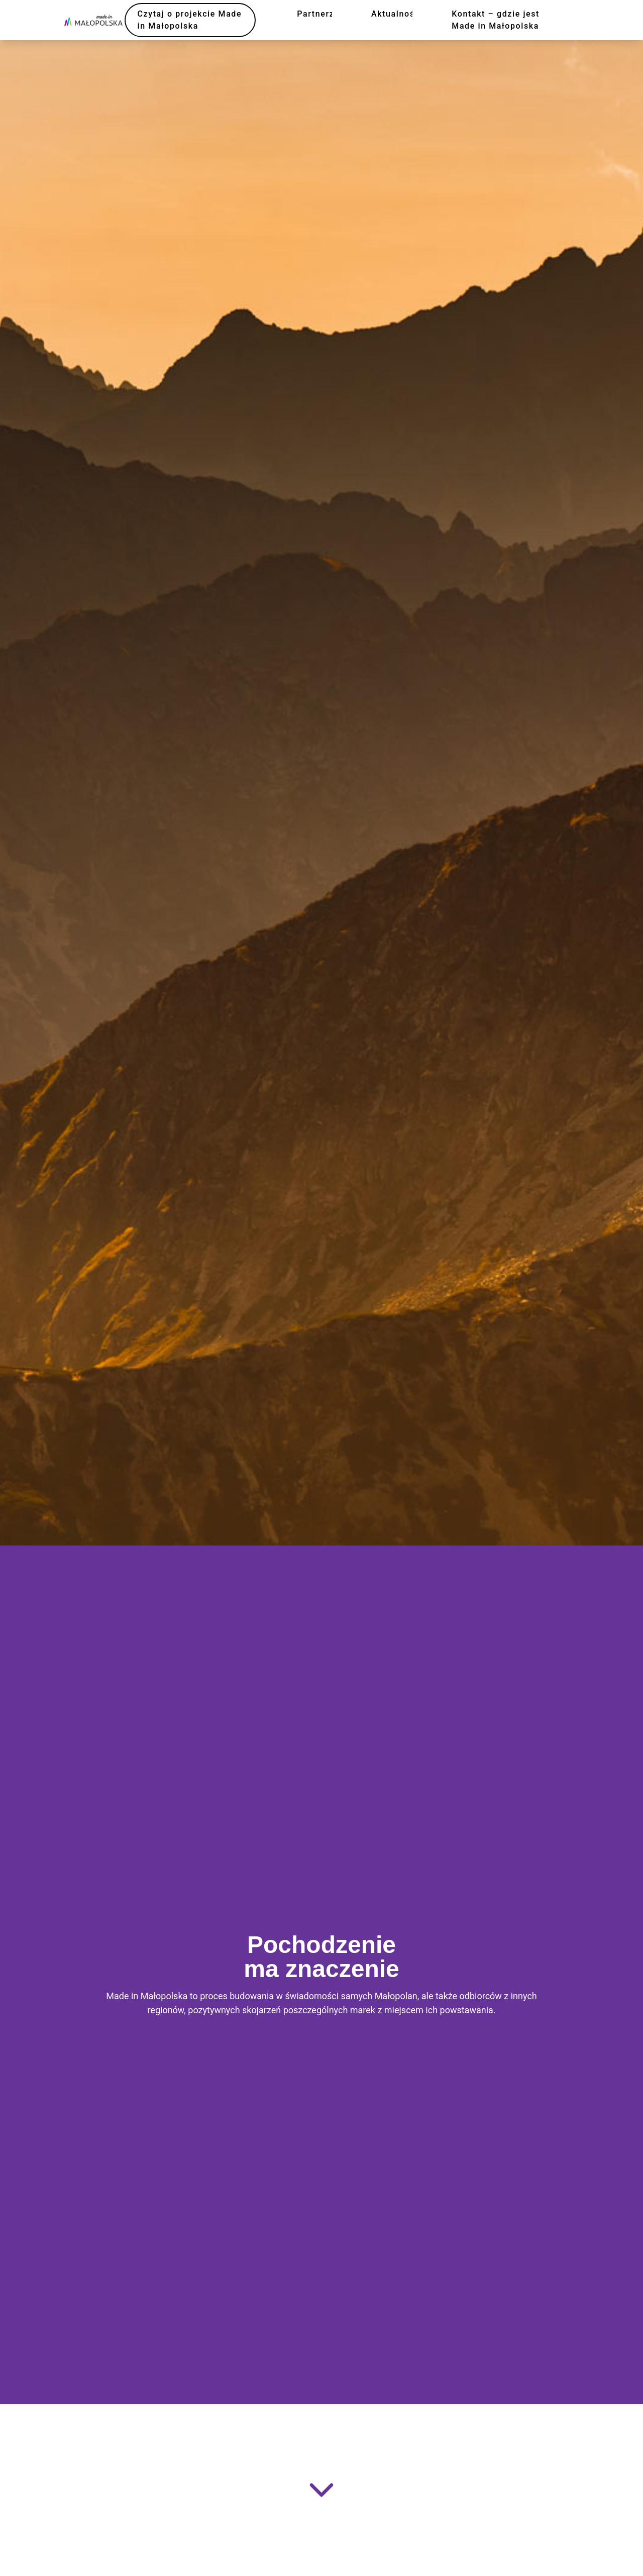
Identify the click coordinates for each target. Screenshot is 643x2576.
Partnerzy (318, 14)
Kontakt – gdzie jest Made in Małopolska (496, 20)
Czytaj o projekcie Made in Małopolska (190, 20)
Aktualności (396, 14)
